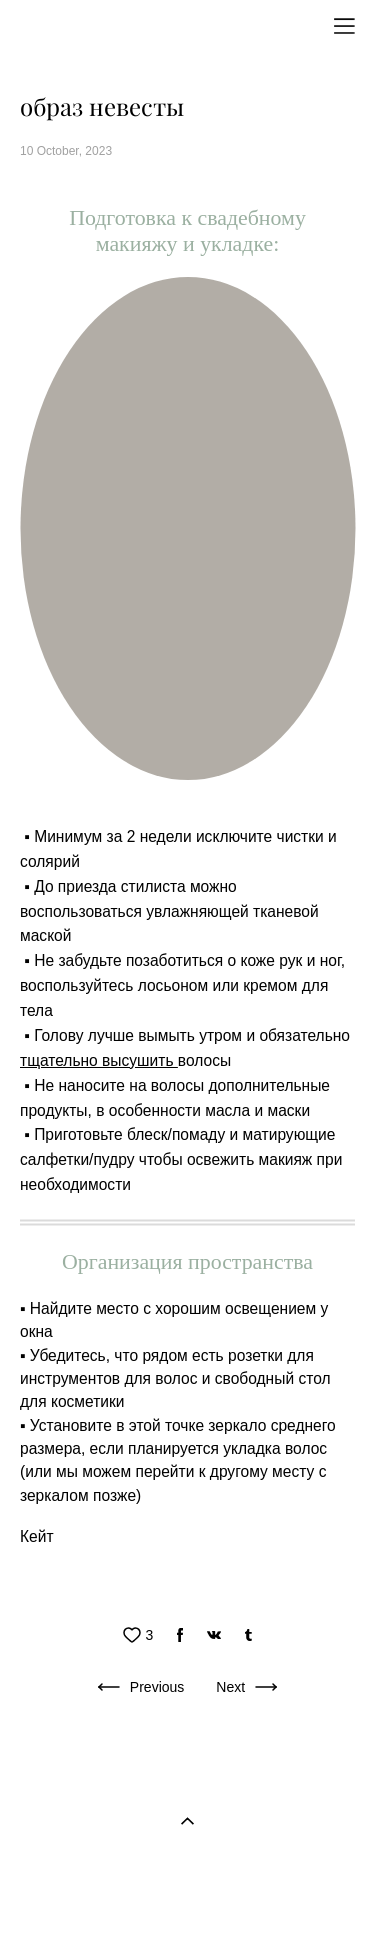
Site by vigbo (187, 1907)
